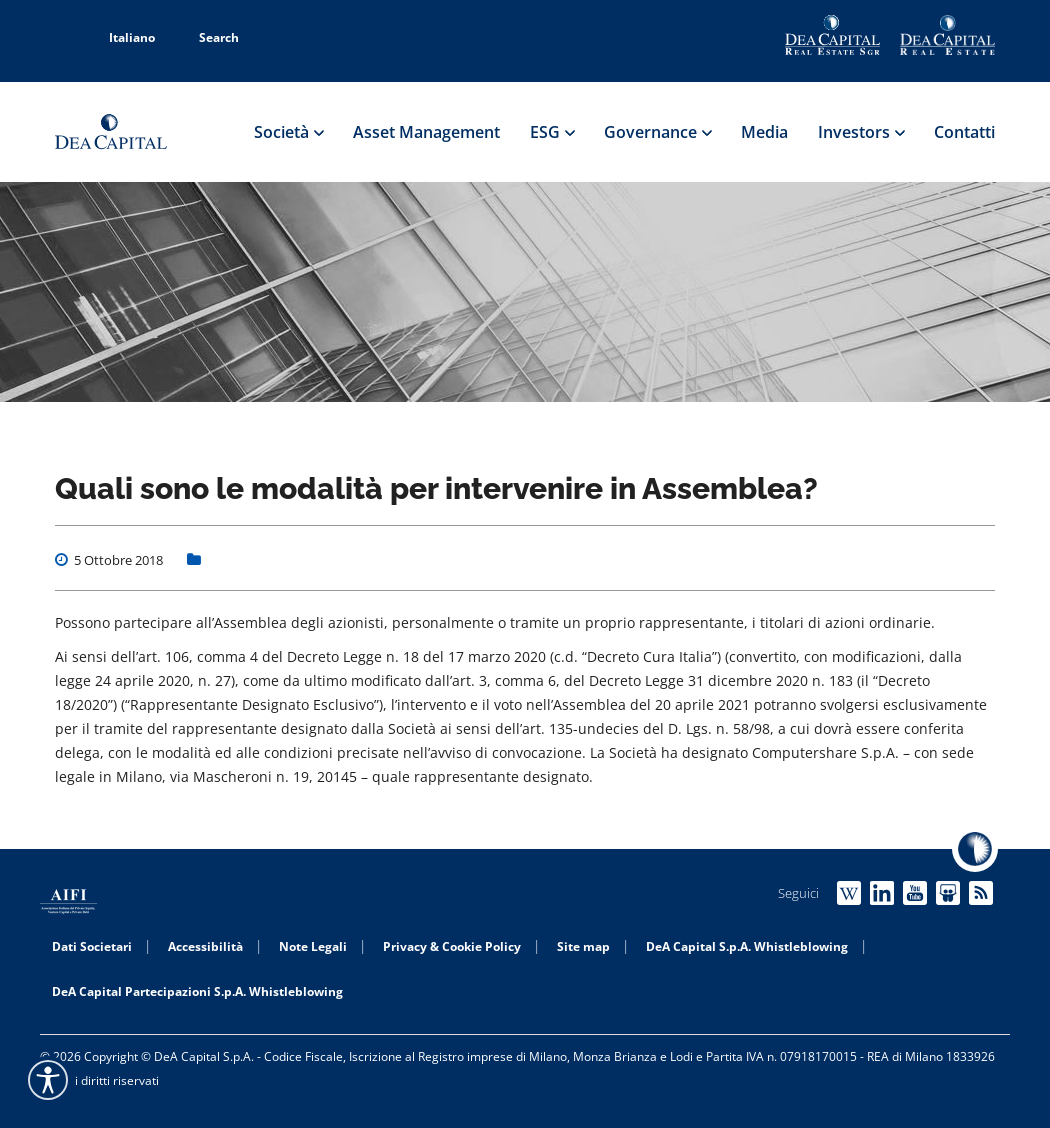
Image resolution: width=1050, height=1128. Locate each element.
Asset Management (426, 132)
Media (764, 132)
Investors (861, 132)
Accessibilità (205, 946)
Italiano (121, 37)
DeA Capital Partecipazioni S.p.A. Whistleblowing (197, 991)
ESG (552, 132)
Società (288, 132)
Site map (583, 946)
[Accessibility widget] (48, 1080)
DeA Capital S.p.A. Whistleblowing (747, 946)
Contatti (964, 132)
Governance (657, 132)
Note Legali (313, 946)
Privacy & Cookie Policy (452, 946)
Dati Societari (92, 946)
